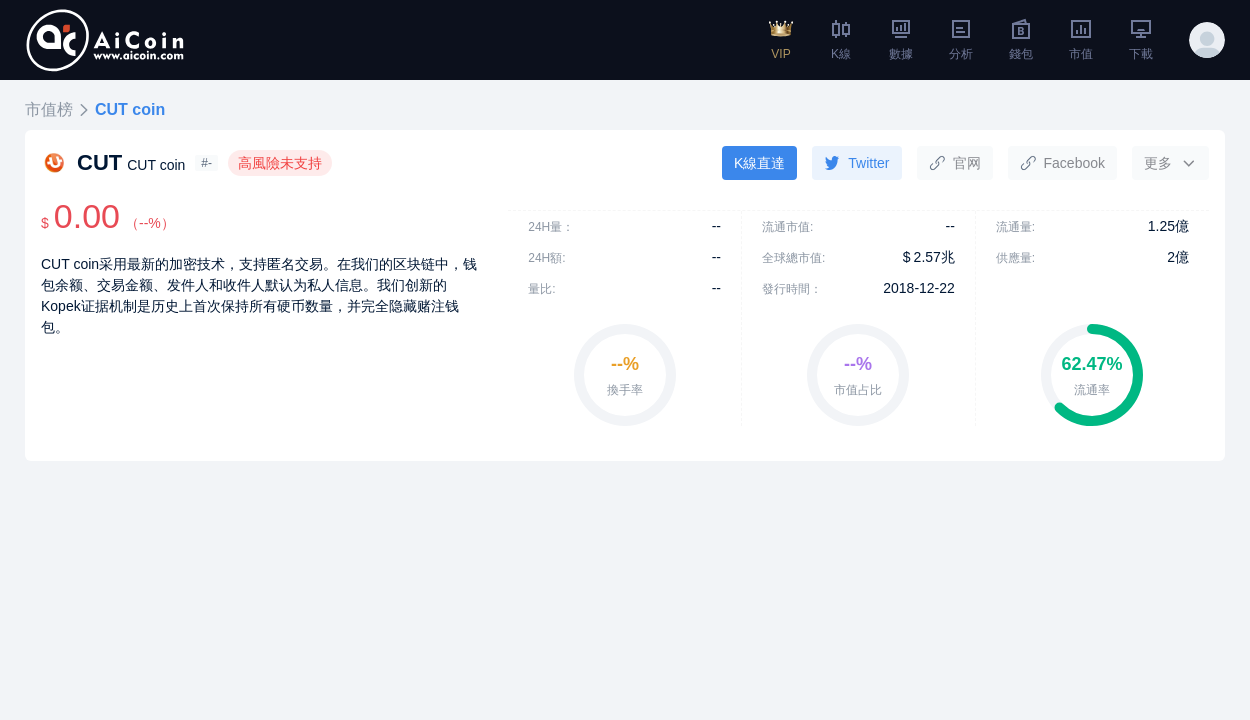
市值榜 (49, 109)
